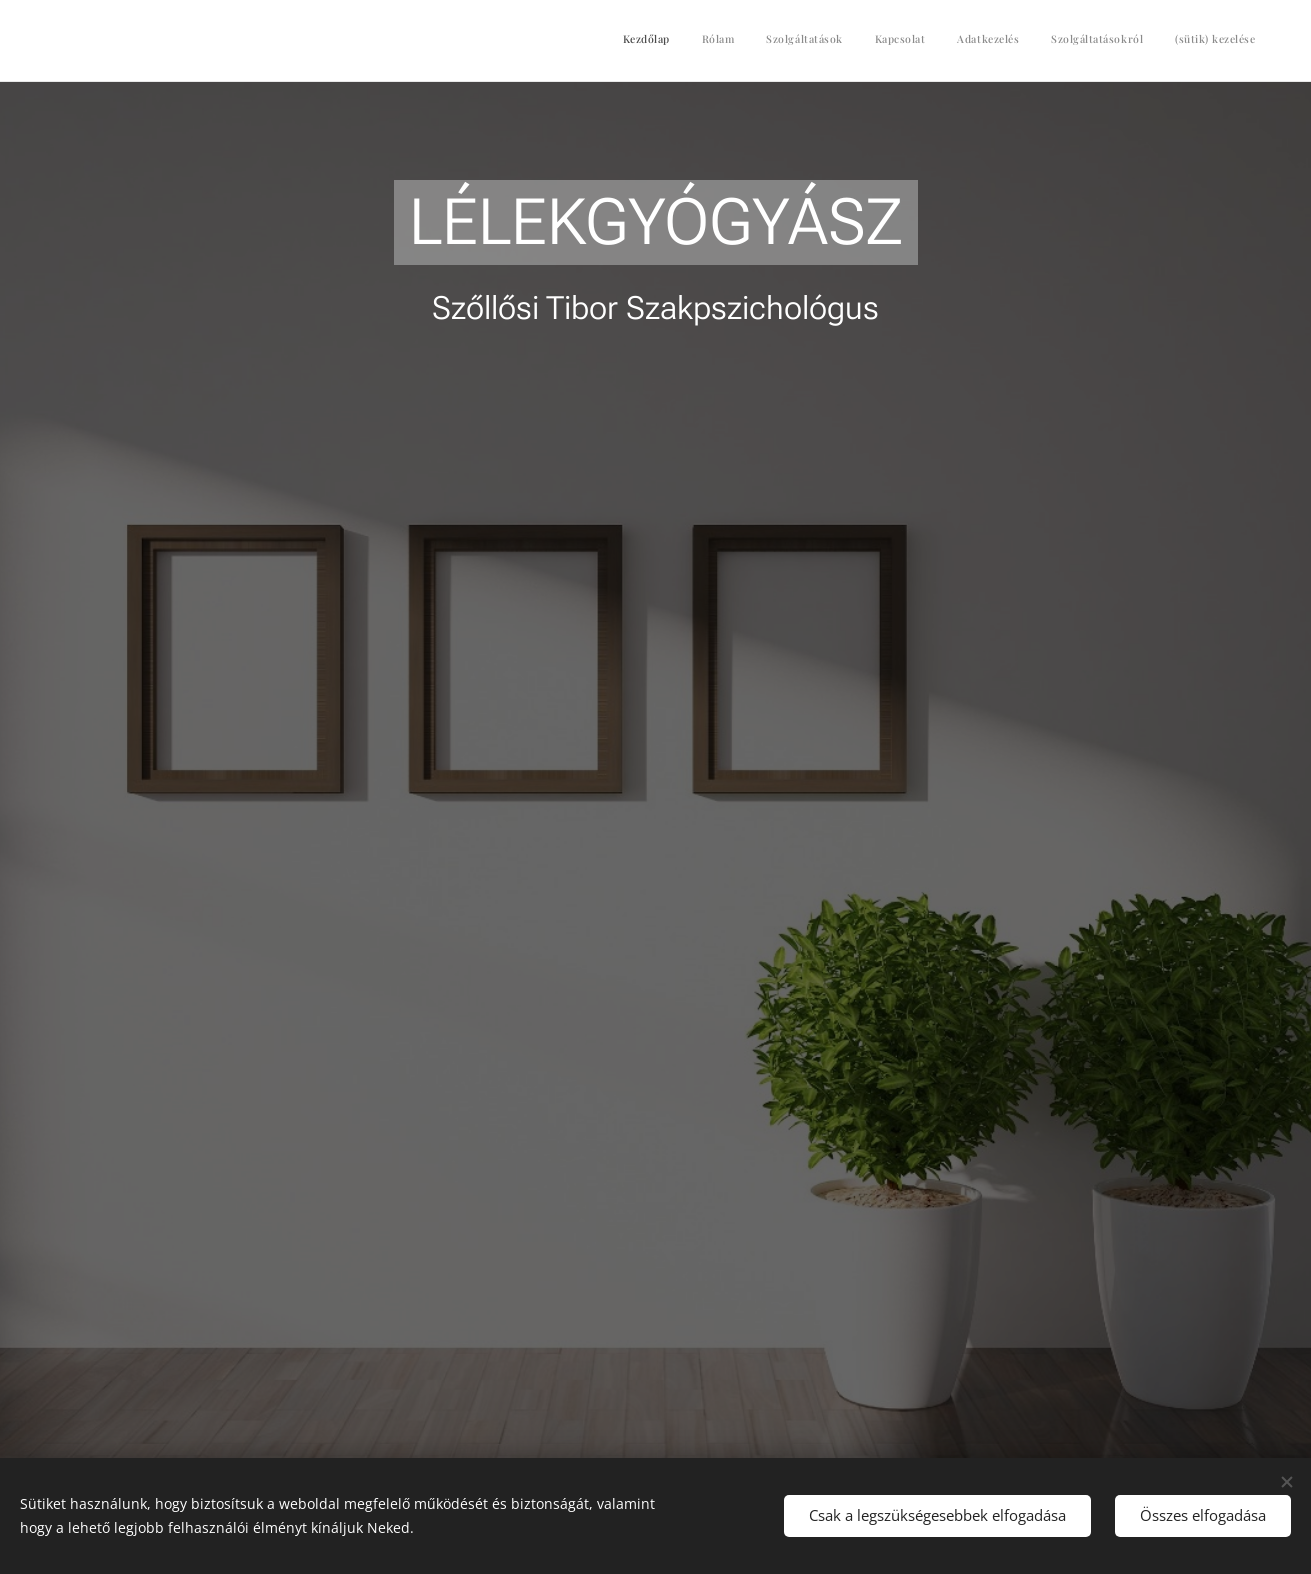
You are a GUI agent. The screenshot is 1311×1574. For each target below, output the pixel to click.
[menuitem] (1069, 41)
